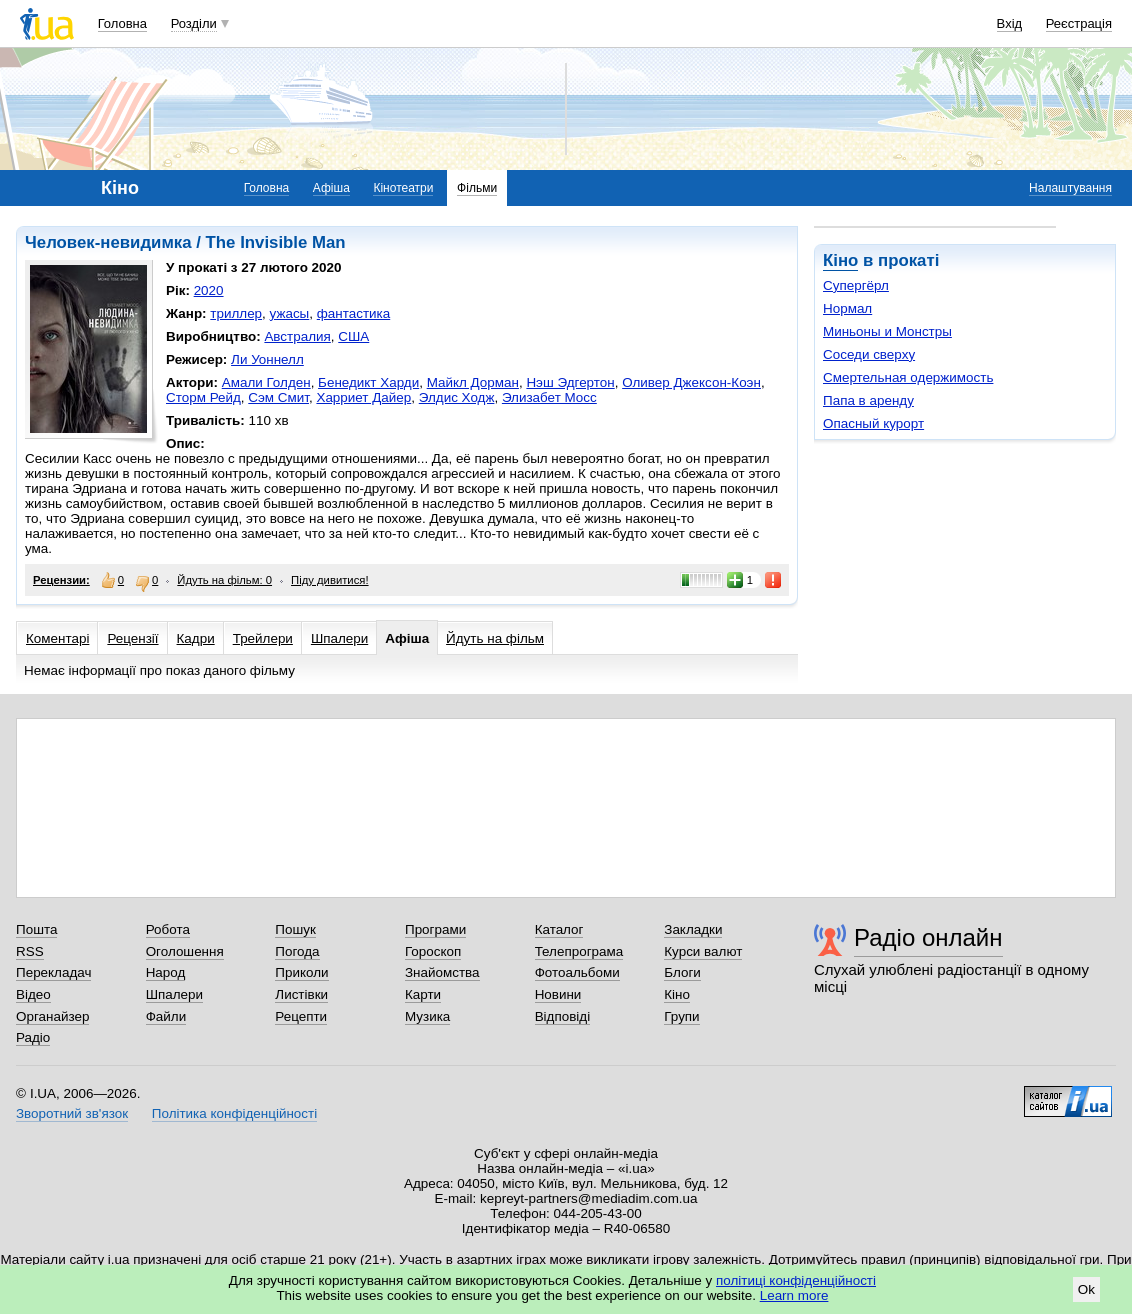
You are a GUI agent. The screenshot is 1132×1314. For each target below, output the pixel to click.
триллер (236, 313)
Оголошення (185, 951)
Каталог (559, 929)
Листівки (301, 994)
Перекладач (53, 972)
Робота (168, 929)
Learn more (794, 1295)
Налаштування (1070, 188)
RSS (30, 951)
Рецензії (132, 638)
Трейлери (263, 638)
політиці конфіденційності (796, 1280)
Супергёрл (856, 285)
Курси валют (703, 951)
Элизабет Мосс (549, 397)
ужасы (290, 313)
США (353, 336)
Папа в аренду (868, 400)
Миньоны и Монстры (887, 331)
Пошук (295, 929)
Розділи (194, 23)
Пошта (36, 929)
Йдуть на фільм (495, 638)
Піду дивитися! (330, 580)
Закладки (693, 929)
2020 (209, 290)
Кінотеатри (403, 188)
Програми (435, 929)
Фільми (477, 188)
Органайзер (52, 1016)
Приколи (301, 972)
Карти (423, 994)
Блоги (682, 972)
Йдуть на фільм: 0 (224, 580)
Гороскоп (433, 951)
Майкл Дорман (473, 382)
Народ (166, 972)
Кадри (196, 638)
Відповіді (563, 1016)
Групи (681, 1016)
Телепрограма (579, 951)
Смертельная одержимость (908, 377)
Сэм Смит (278, 397)
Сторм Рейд (203, 397)
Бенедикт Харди (368, 382)
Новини (558, 994)
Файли (166, 1016)
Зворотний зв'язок (72, 1113)
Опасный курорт (873, 423)
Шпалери (339, 638)
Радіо (33, 1037)
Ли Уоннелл (267, 359)
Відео (33, 994)
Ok (1086, 1289)
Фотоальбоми (577, 972)
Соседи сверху (869, 354)
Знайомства (442, 972)
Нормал (847, 308)
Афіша (331, 188)
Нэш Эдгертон (570, 382)
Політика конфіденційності (234, 1113)
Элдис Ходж (457, 397)
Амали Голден (266, 382)
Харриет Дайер (363, 397)
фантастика (353, 313)
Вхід (1010, 23)
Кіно (840, 260)
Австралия (297, 336)
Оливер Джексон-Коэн (691, 382)
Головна (122, 23)
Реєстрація (1079, 23)
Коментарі (57, 638)
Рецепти (301, 1016)
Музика (427, 1016)
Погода (297, 951)
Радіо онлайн (928, 937)
